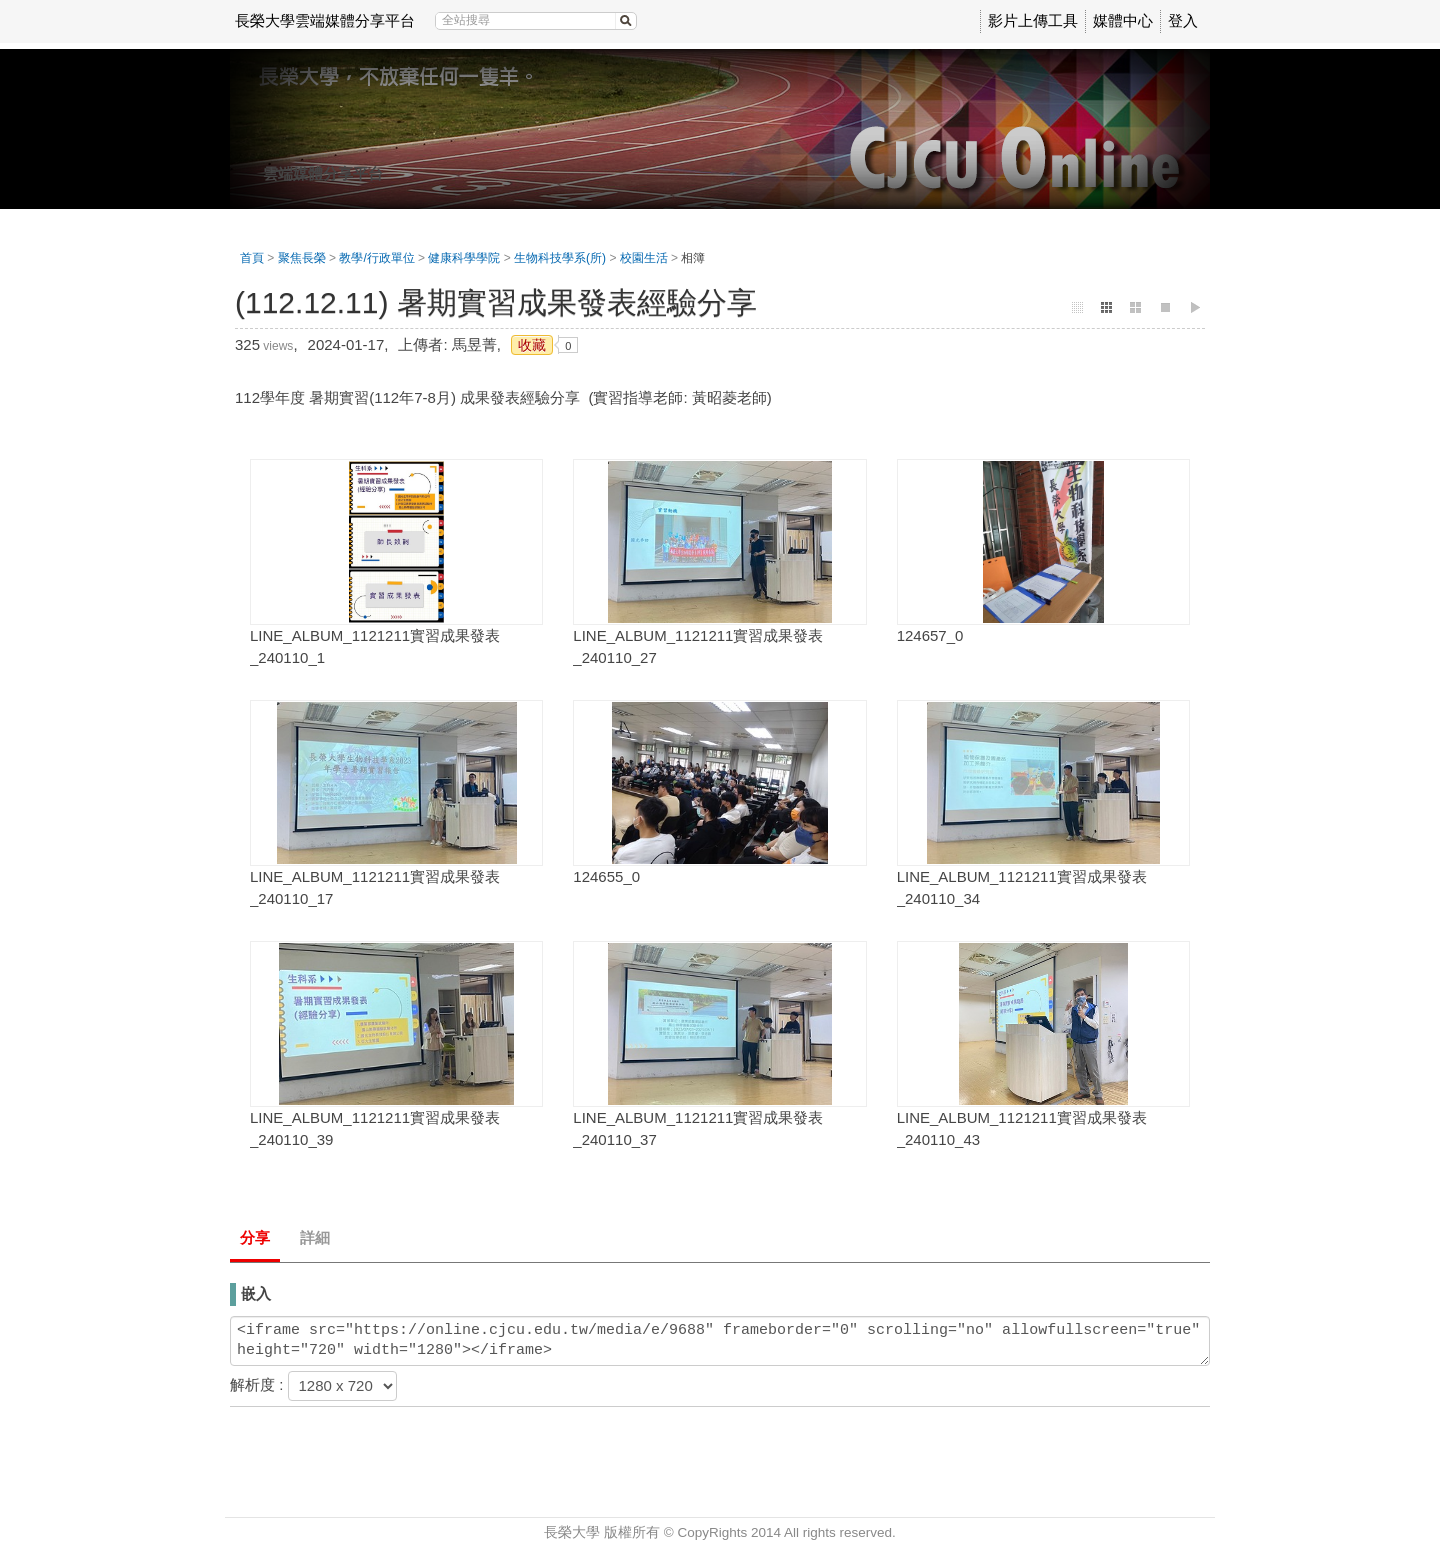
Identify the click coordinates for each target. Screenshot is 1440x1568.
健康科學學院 (464, 258)
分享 (255, 1237)
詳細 (315, 1237)
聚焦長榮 (302, 258)
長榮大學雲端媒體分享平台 (325, 20)
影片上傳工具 (1033, 20)
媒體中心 (1123, 20)
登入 (1183, 20)
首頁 (252, 258)
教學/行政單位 (376, 258)
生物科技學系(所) (560, 258)
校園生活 (644, 258)
